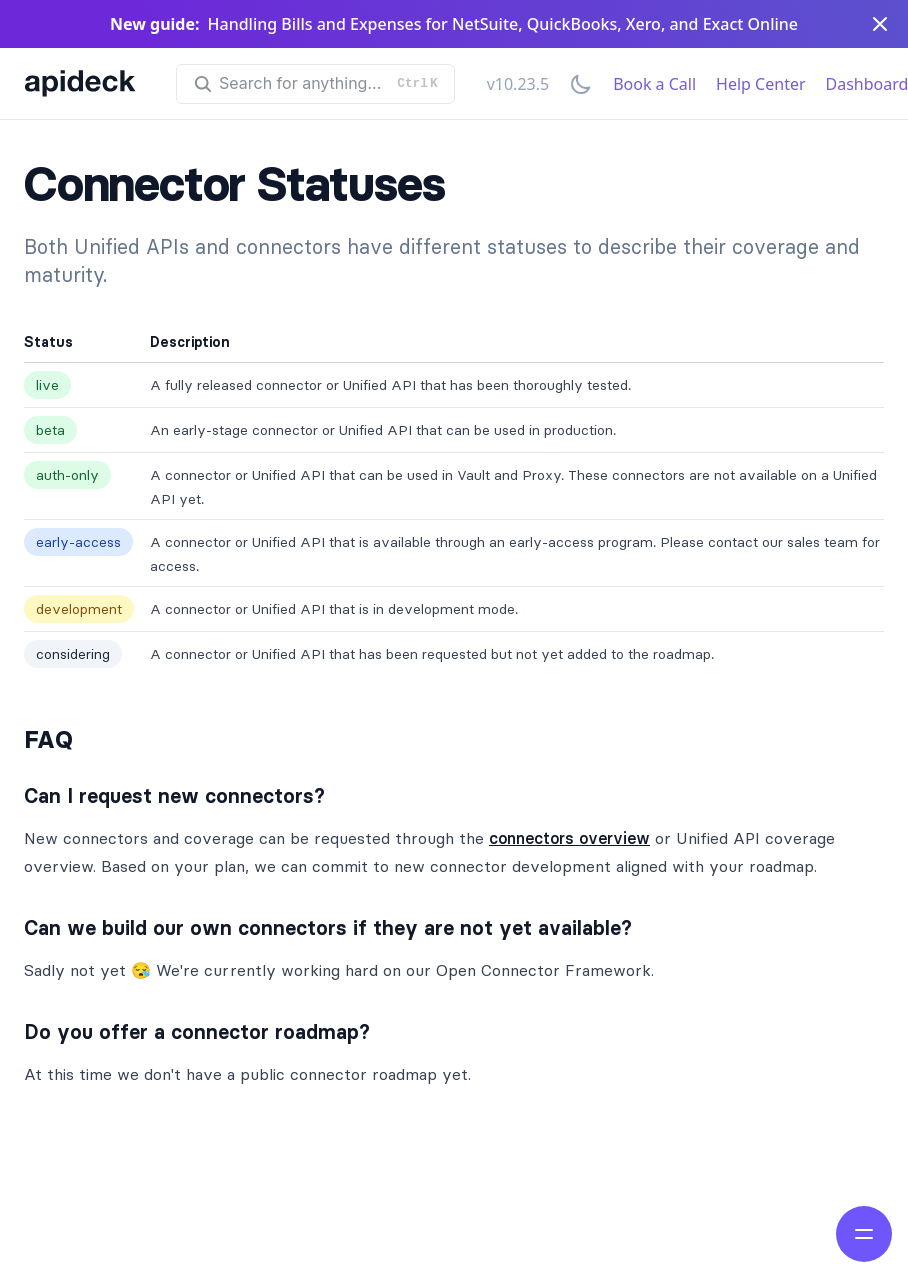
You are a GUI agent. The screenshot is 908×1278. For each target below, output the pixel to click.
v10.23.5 (518, 84)
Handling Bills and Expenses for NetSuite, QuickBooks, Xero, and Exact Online (503, 24)
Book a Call (654, 84)
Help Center (760, 84)
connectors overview (569, 838)
